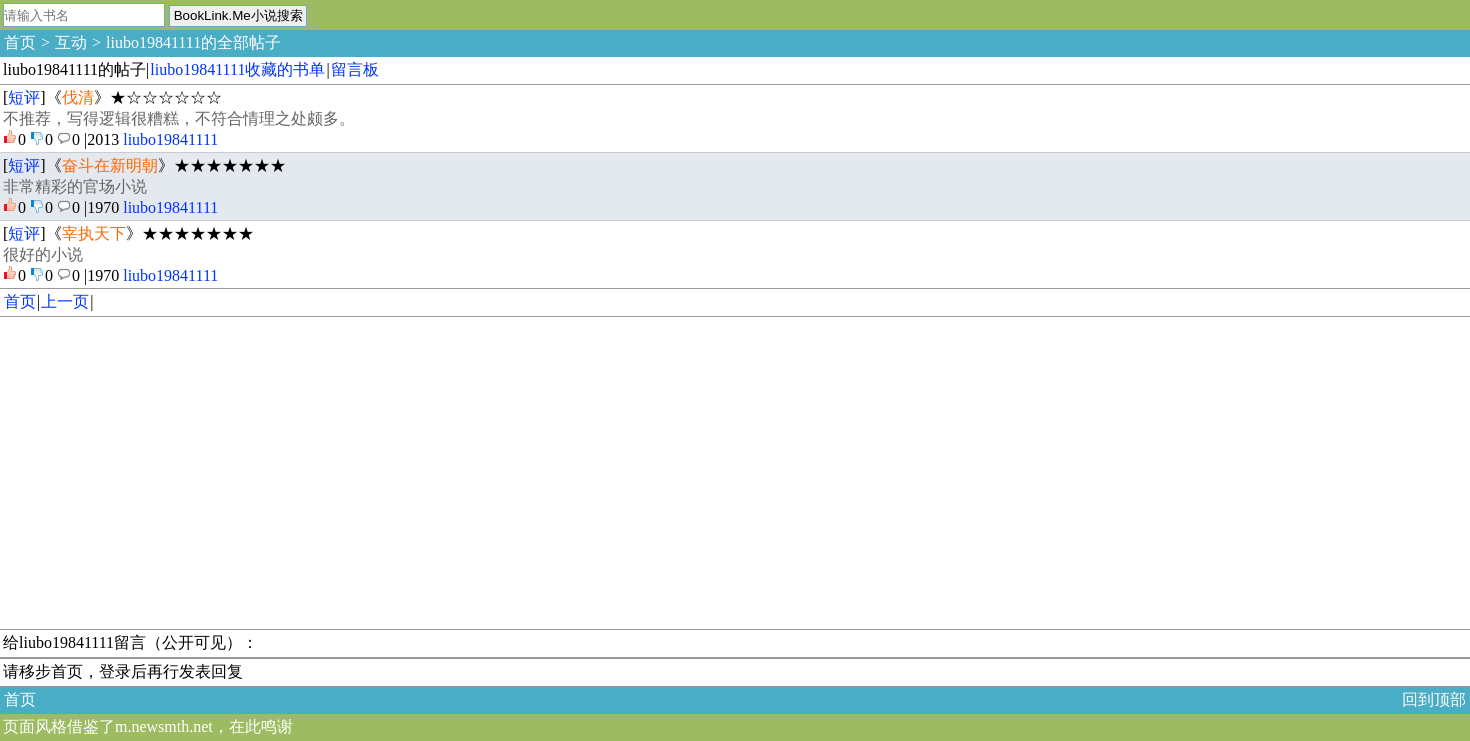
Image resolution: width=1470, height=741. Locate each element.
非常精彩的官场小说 (75, 186)
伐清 (78, 97)
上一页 (65, 301)
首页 (20, 42)
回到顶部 (1434, 699)
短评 (24, 97)
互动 (71, 42)
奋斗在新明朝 (110, 165)
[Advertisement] (600, 473)
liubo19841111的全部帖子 (193, 42)
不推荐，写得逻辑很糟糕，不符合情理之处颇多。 (179, 118)
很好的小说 (43, 254)
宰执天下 (94, 233)
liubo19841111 (170, 139)
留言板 (355, 69)
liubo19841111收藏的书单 (237, 69)
